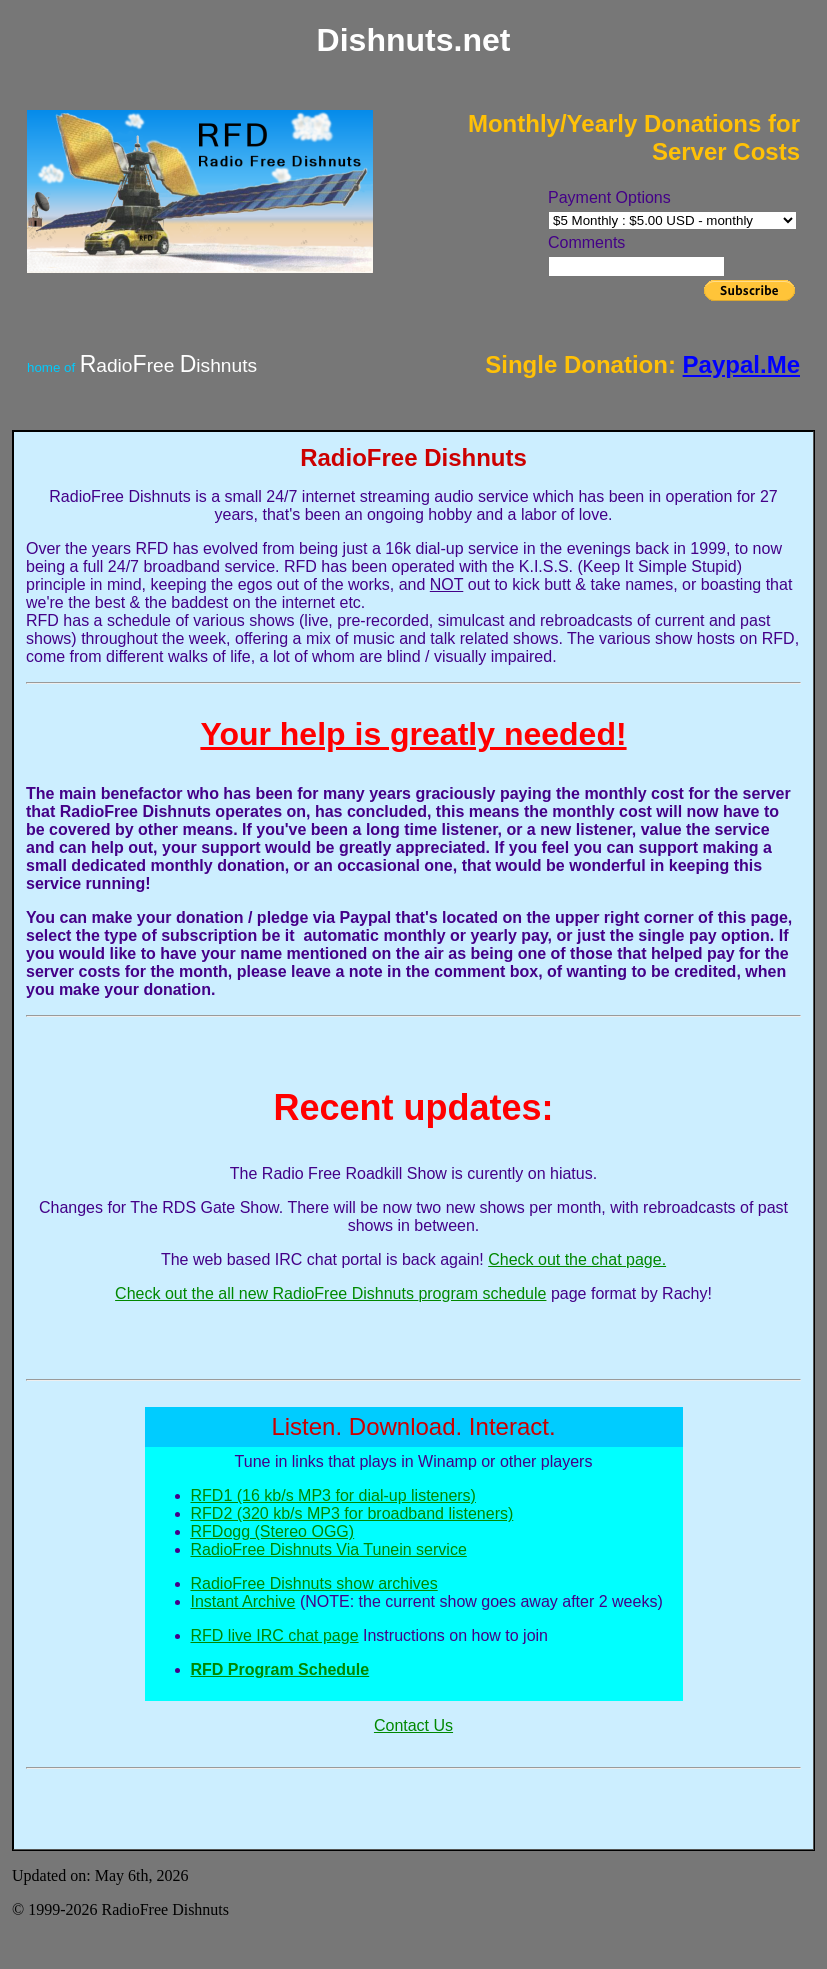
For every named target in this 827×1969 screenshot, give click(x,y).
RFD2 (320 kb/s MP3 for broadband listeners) (352, 1513)
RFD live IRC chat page (275, 1635)
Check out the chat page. (577, 1259)
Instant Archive (243, 1601)
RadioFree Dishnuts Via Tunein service (329, 1549)
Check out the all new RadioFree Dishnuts (266, 1293)
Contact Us (413, 1725)
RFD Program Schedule (280, 1669)
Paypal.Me (741, 364)
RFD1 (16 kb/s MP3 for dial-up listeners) (333, 1495)
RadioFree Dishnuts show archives (314, 1583)
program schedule (482, 1293)
